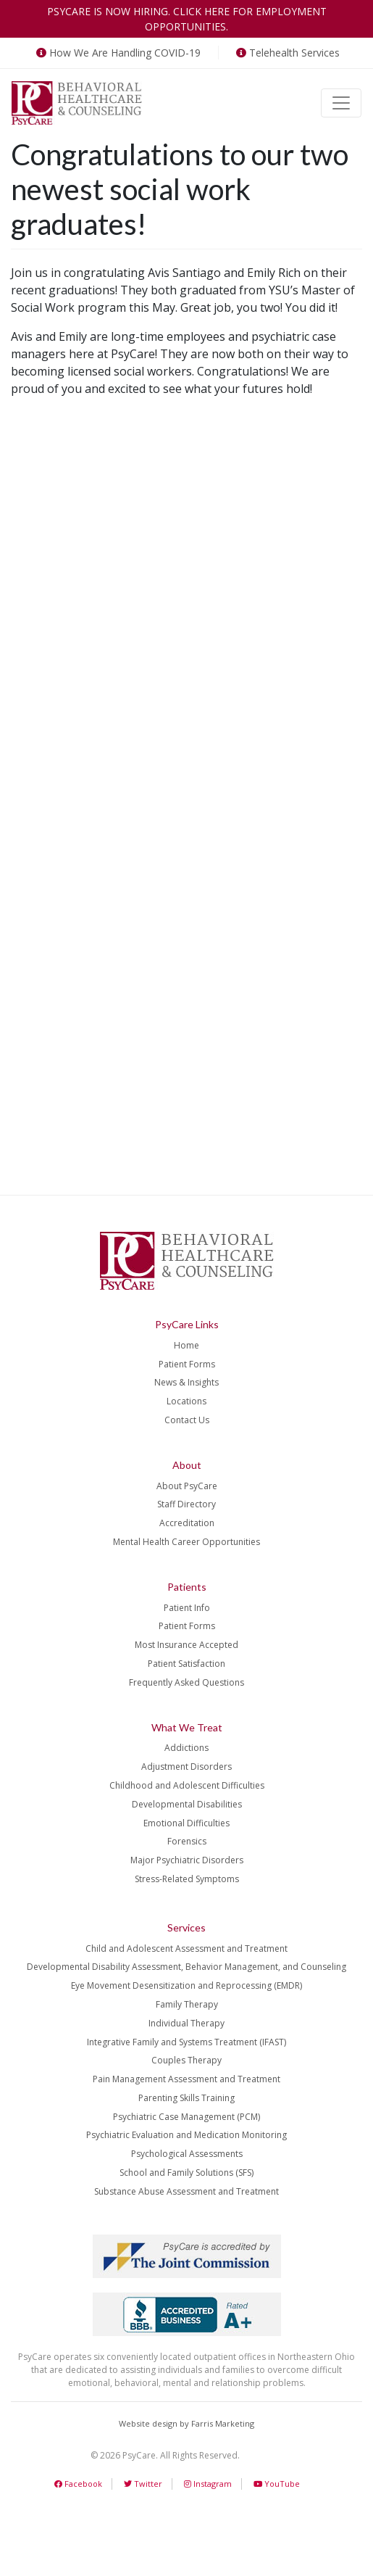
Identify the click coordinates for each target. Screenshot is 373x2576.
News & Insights (186, 1382)
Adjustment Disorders (186, 1766)
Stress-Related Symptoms (187, 1879)
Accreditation (186, 1523)
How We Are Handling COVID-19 (117, 52)
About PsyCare (186, 1486)
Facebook (78, 2483)
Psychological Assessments (187, 2154)
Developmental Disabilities (187, 1804)
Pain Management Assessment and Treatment (186, 2079)
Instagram (208, 2483)
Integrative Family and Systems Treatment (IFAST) (186, 2042)
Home (186, 1345)
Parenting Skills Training (186, 2098)
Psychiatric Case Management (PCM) (186, 2117)
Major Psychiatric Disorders (186, 1860)
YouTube (276, 2483)
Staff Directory (186, 1504)
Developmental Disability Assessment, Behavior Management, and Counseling (186, 1966)
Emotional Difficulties (186, 1823)
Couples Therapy (186, 2060)
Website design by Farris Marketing (186, 2423)
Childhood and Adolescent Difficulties (186, 1785)
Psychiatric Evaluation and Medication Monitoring (186, 2135)
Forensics (186, 1841)
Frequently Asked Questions (186, 1682)
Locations (186, 1401)
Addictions (186, 1748)
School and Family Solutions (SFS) (186, 2172)
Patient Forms (187, 1364)
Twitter (143, 2483)
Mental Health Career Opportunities (186, 1542)
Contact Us (186, 1420)
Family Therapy (187, 2004)
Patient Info (187, 1608)
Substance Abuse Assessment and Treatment (186, 2191)
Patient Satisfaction (186, 1663)
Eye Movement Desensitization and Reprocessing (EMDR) (186, 1985)
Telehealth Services (286, 52)
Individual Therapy (186, 2023)
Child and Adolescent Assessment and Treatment (186, 1948)
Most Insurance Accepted (186, 1645)
